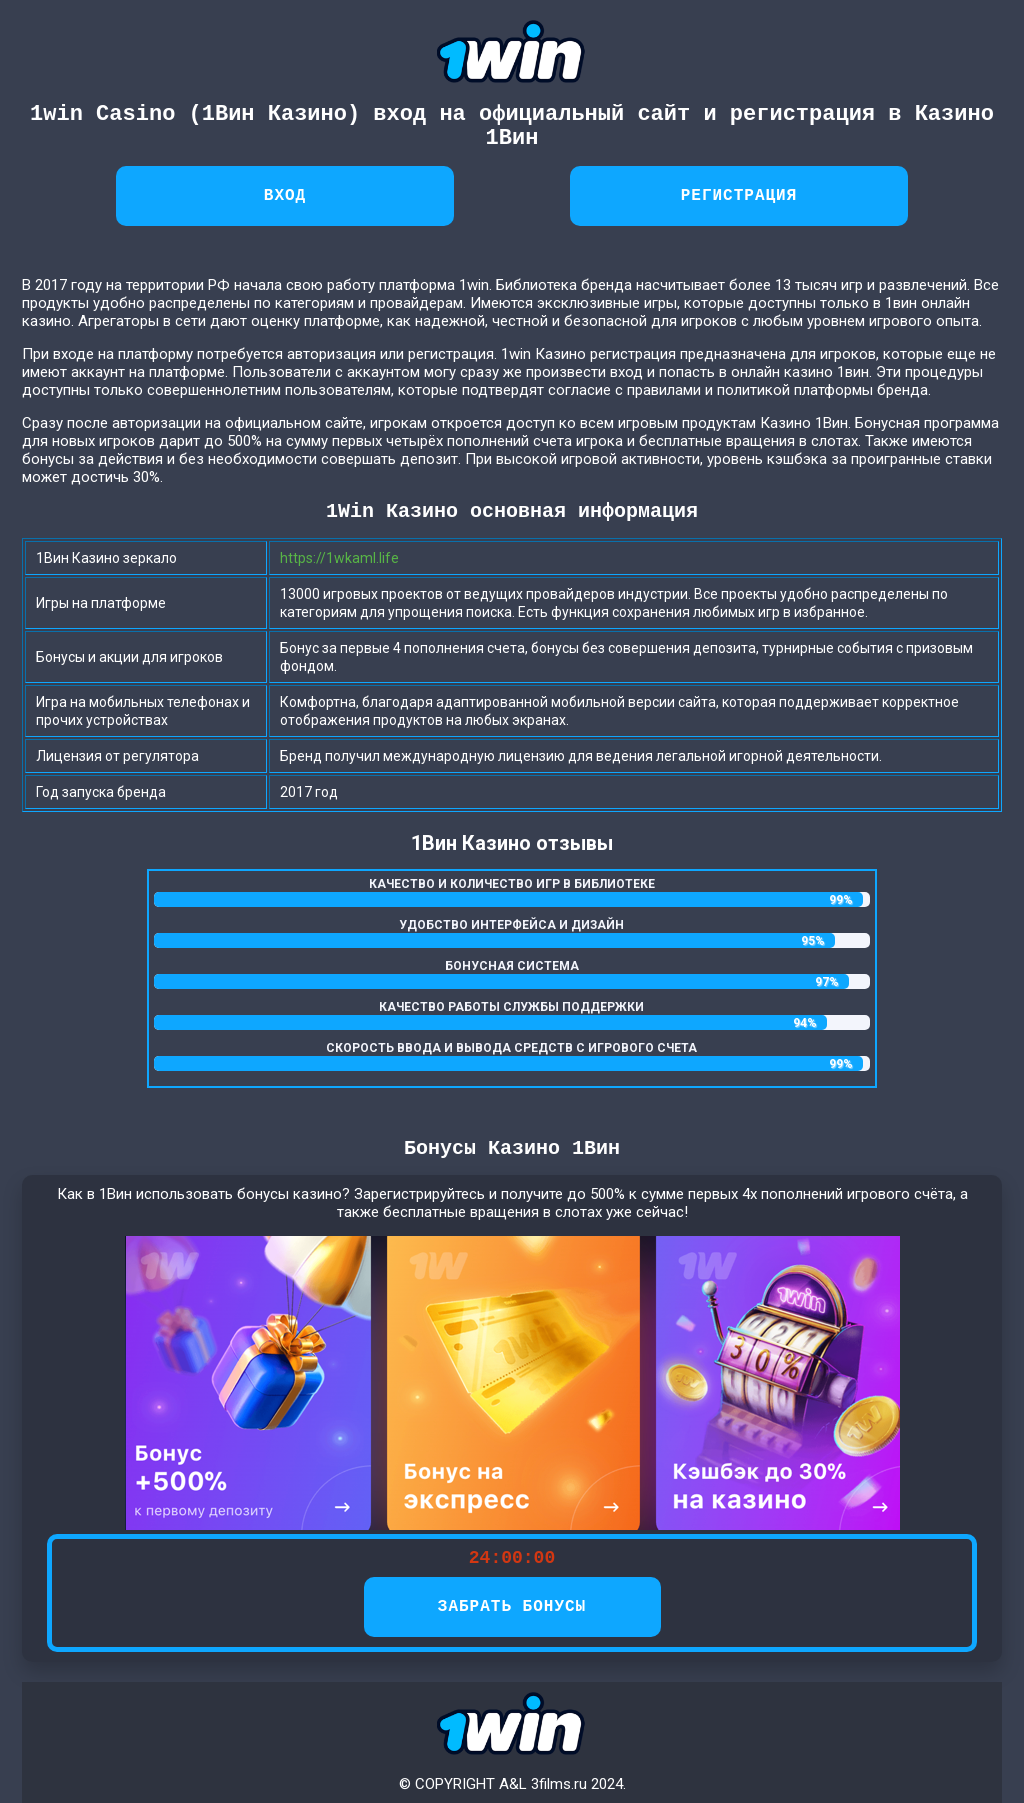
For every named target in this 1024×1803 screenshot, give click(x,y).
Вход (285, 196)
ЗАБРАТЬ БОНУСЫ (512, 1607)
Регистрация (739, 196)
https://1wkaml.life (339, 558)
